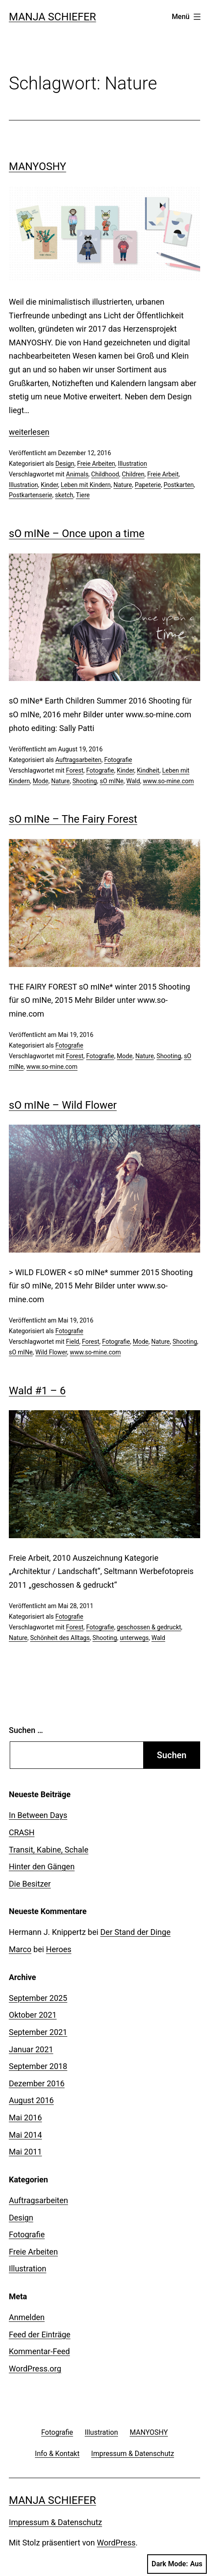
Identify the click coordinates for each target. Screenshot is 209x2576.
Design (64, 463)
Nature (123, 484)
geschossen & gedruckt (149, 1627)
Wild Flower (51, 1352)
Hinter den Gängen (42, 1866)
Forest (74, 770)
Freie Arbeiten (96, 463)
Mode (41, 781)
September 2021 (38, 2032)
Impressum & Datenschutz (55, 2522)
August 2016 (31, 2100)
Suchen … (26, 1730)
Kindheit (148, 770)
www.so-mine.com (168, 781)
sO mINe (112, 781)
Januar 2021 (31, 2049)
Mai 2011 (25, 2151)
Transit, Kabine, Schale (48, 1849)
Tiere (83, 495)
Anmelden (27, 2317)
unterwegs (134, 1637)
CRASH (21, 1832)
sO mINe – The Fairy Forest (73, 819)
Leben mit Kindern (86, 484)
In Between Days (38, 1815)
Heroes (58, 1949)
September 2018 (38, 2066)
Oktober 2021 (33, 2014)
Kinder (49, 484)
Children (133, 474)
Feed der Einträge (39, 2334)
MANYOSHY (37, 166)
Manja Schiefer (52, 17)
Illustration (132, 463)
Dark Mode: (177, 2564)
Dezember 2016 (37, 2083)
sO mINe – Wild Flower (63, 1105)
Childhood (105, 474)
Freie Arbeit (163, 474)
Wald (133, 781)
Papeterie (148, 484)
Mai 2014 (25, 2134)
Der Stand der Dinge (135, 1932)
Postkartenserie (30, 495)
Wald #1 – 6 (37, 1391)
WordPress (116, 2542)
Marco (20, 1949)
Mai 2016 (25, 2117)
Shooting (84, 781)
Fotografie (118, 759)
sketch (64, 495)
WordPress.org (35, 2368)
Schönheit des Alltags (60, 1637)
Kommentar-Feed (39, 2351)
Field (72, 1341)
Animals (77, 474)
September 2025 (38, 1998)
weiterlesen (29, 432)
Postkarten (178, 484)
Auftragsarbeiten (78, 759)
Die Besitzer (30, 1883)
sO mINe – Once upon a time (76, 533)
